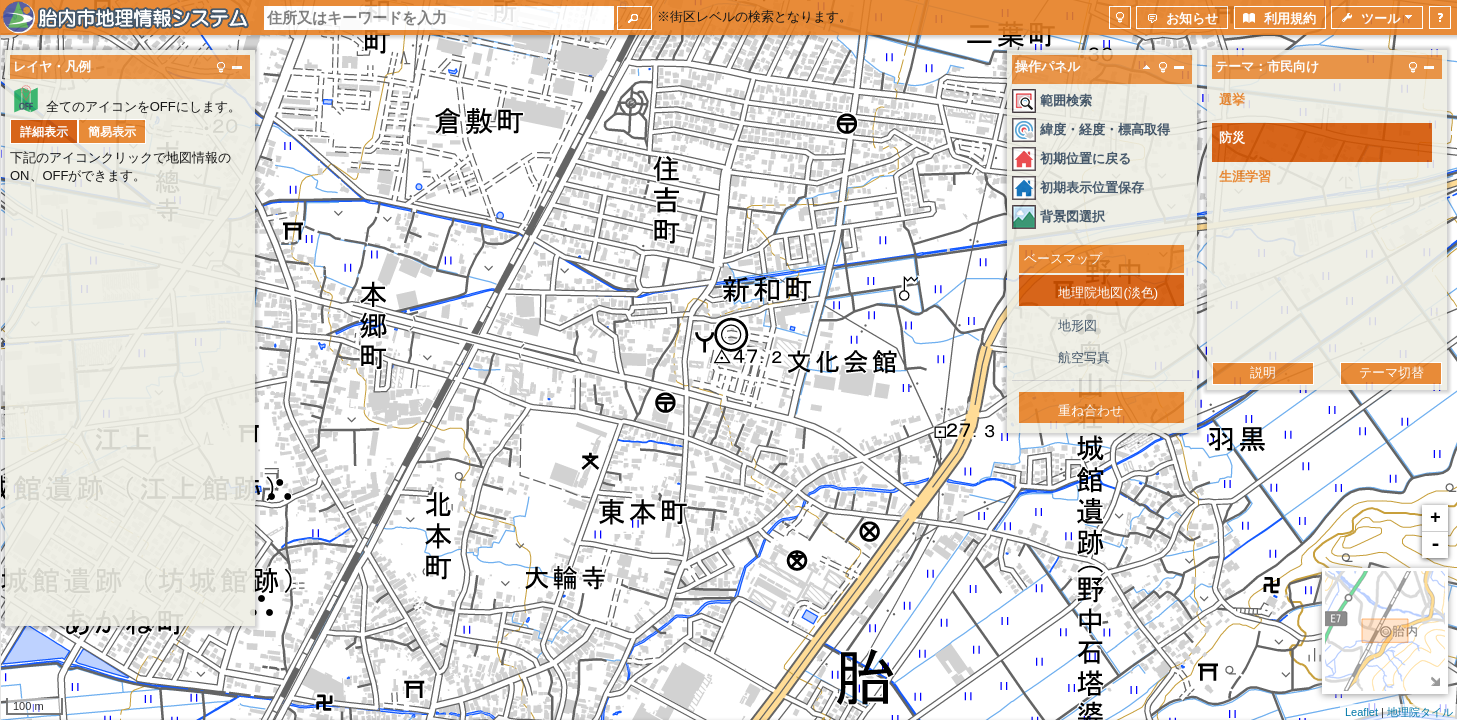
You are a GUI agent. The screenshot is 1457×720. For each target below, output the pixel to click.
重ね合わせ (1090, 410)
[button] (634, 18)
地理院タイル (1420, 712)
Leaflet (1361, 712)
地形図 (1077, 325)
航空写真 (1084, 357)
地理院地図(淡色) (1108, 292)
